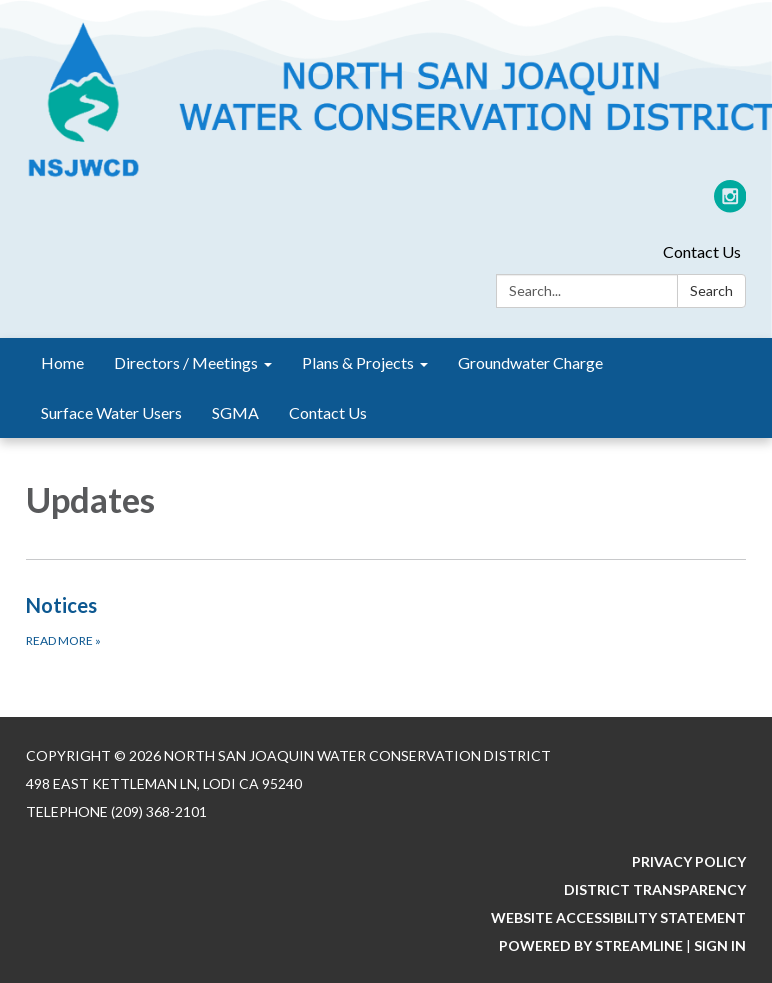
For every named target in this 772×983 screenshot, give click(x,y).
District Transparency (655, 889)
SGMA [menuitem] (235, 412)
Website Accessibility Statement (618, 917)
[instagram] (730, 204)
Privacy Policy (689, 861)
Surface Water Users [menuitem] (111, 412)
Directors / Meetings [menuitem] (186, 362)
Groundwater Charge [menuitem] (530, 362)
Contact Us (702, 251)
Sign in (720, 945)
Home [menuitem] (62, 362)
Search (711, 290)
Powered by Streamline (591, 945)
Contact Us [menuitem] (328, 412)
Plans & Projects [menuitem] (358, 362)
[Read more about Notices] (386, 620)
